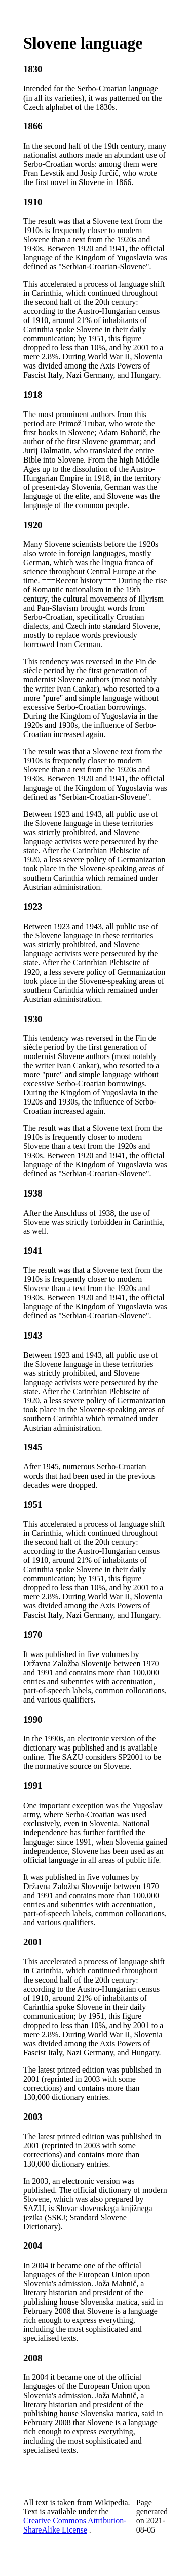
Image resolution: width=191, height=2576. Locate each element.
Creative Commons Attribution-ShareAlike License (75, 2525)
